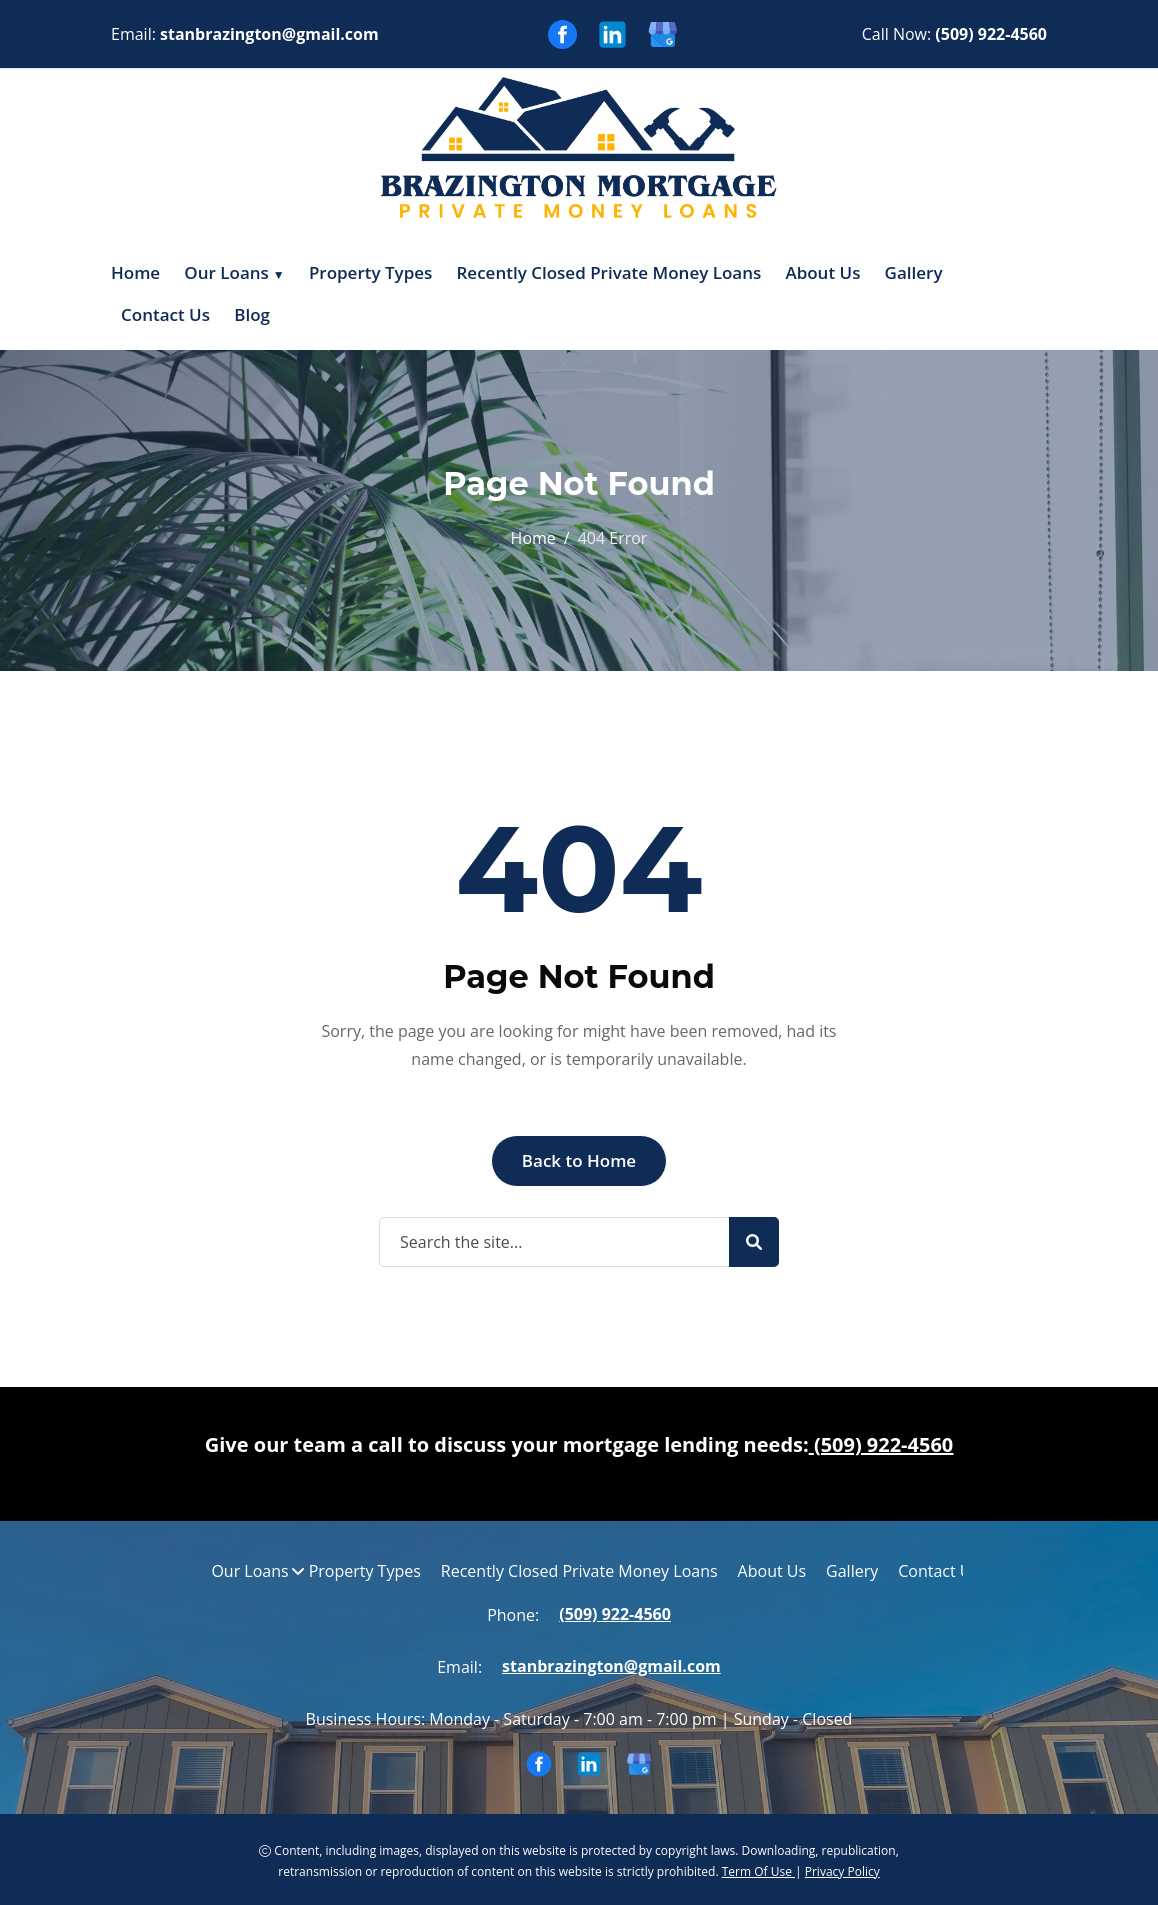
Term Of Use (758, 1869)
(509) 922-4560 (991, 34)
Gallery (914, 272)
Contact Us (165, 313)
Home (135, 272)
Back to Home (579, 1159)
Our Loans (226, 272)
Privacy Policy (842, 1869)
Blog (252, 313)
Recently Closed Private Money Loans (609, 272)
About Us (822, 272)
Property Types (370, 272)
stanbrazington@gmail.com (269, 34)
